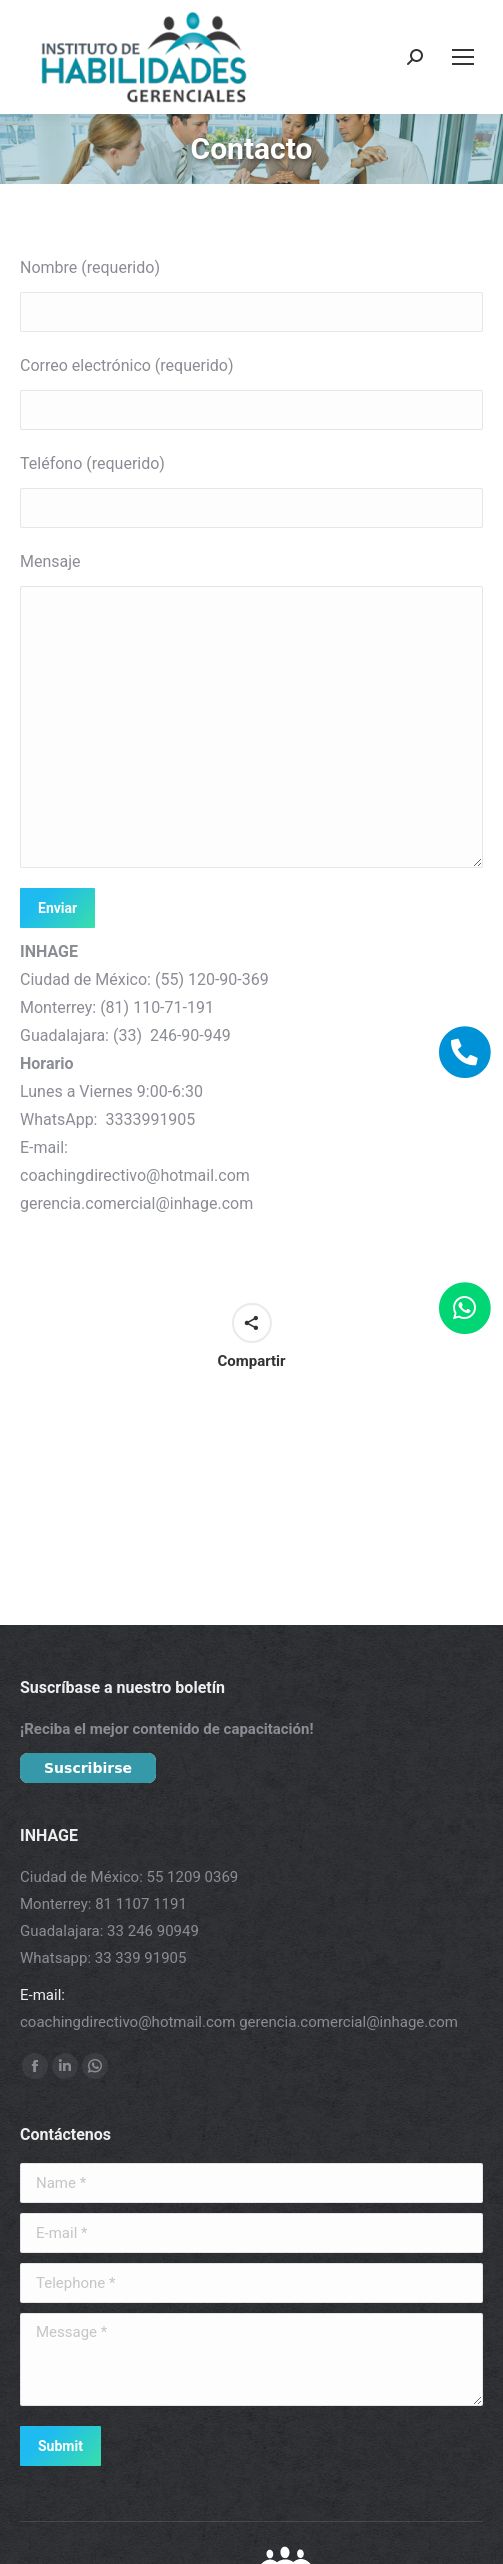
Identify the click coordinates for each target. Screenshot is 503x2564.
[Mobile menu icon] (463, 57)
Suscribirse (88, 1768)
